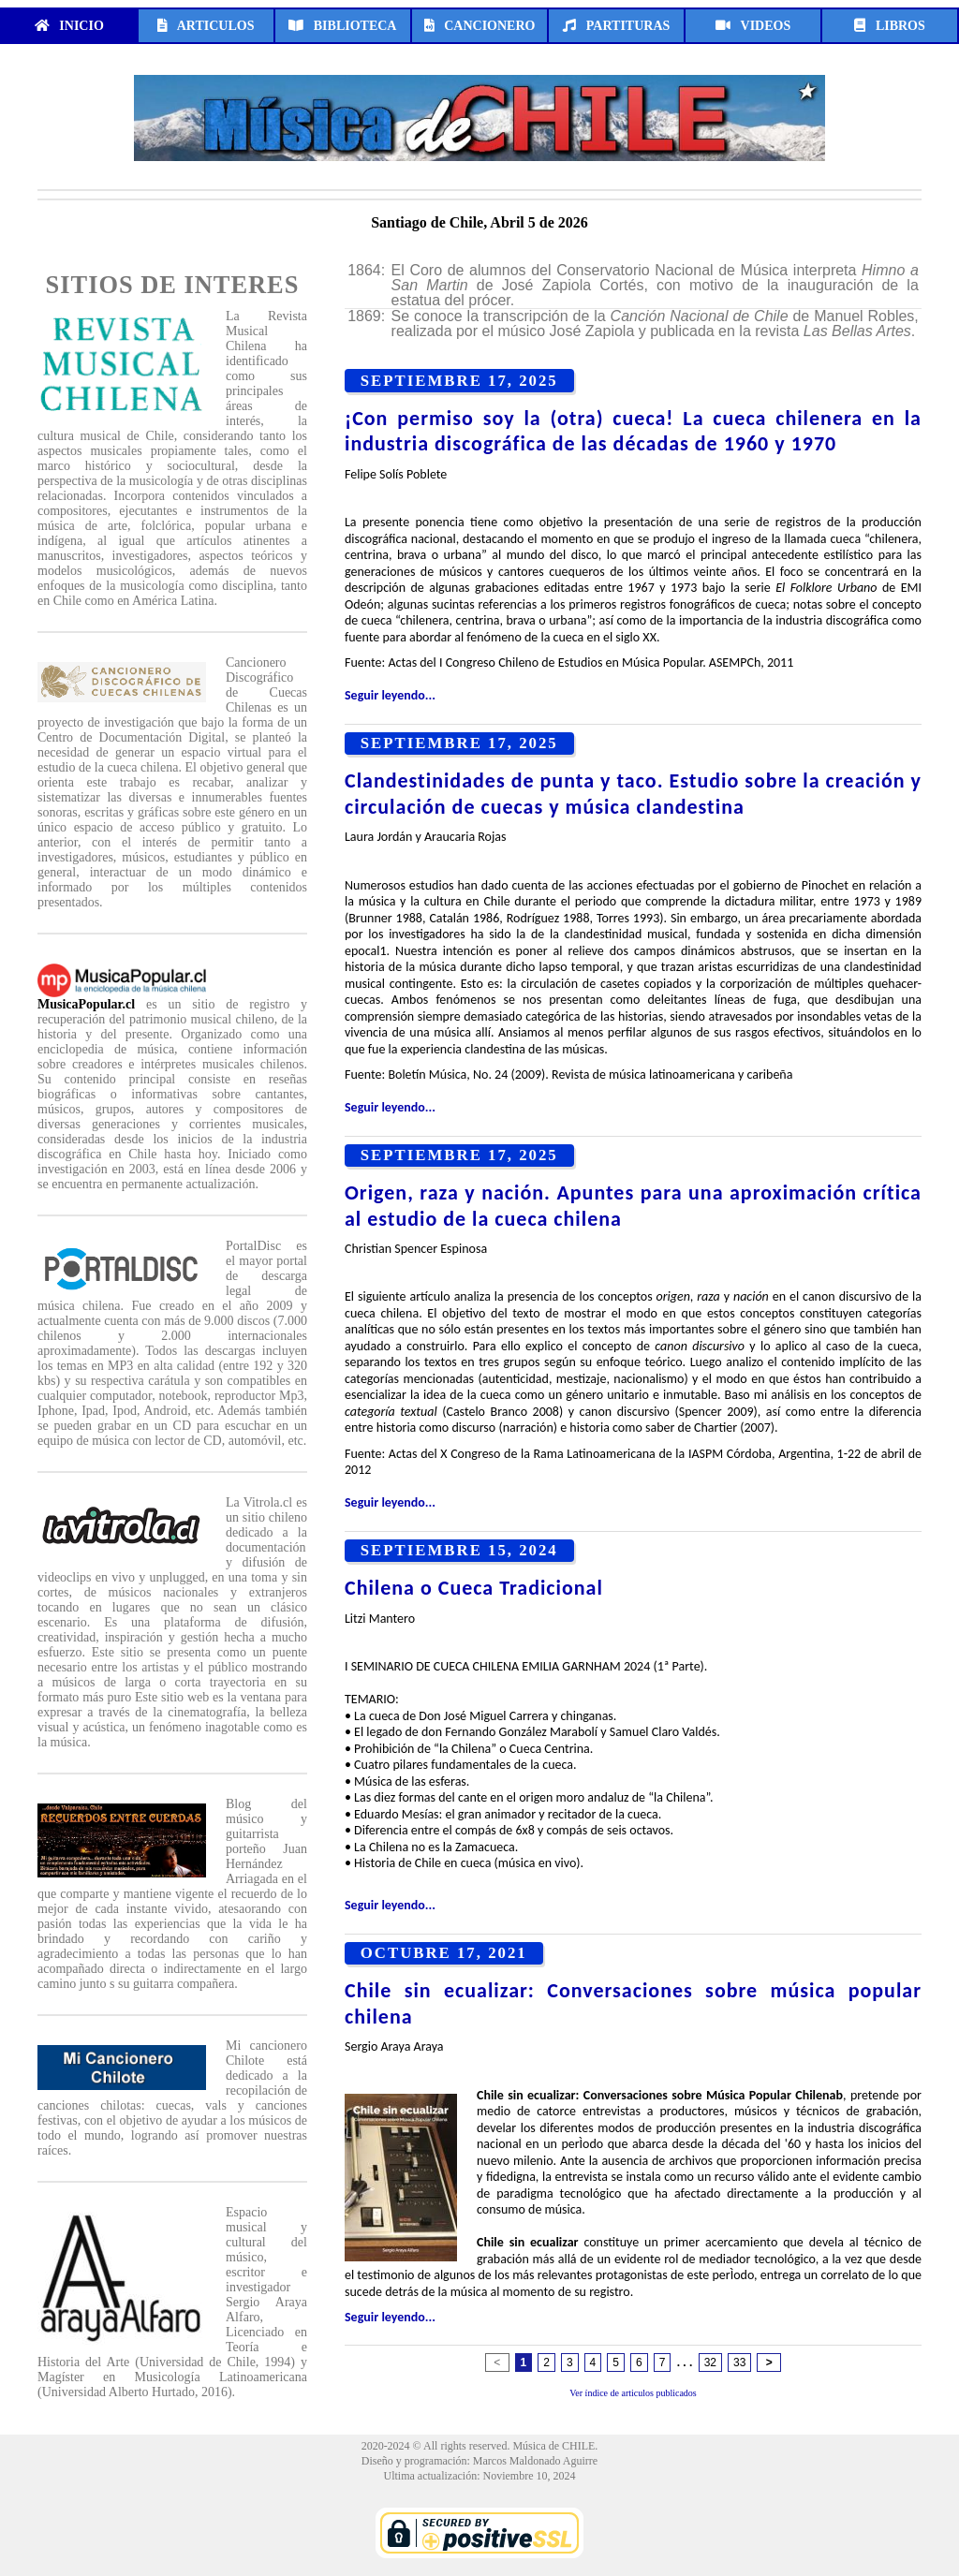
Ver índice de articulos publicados (633, 2393)
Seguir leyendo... (390, 695)
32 (710, 2362)
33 (739, 2362)
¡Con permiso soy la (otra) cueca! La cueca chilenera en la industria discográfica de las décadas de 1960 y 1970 (633, 431)
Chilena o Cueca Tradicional (474, 1587)
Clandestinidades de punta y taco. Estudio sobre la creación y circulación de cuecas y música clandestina (633, 793)
